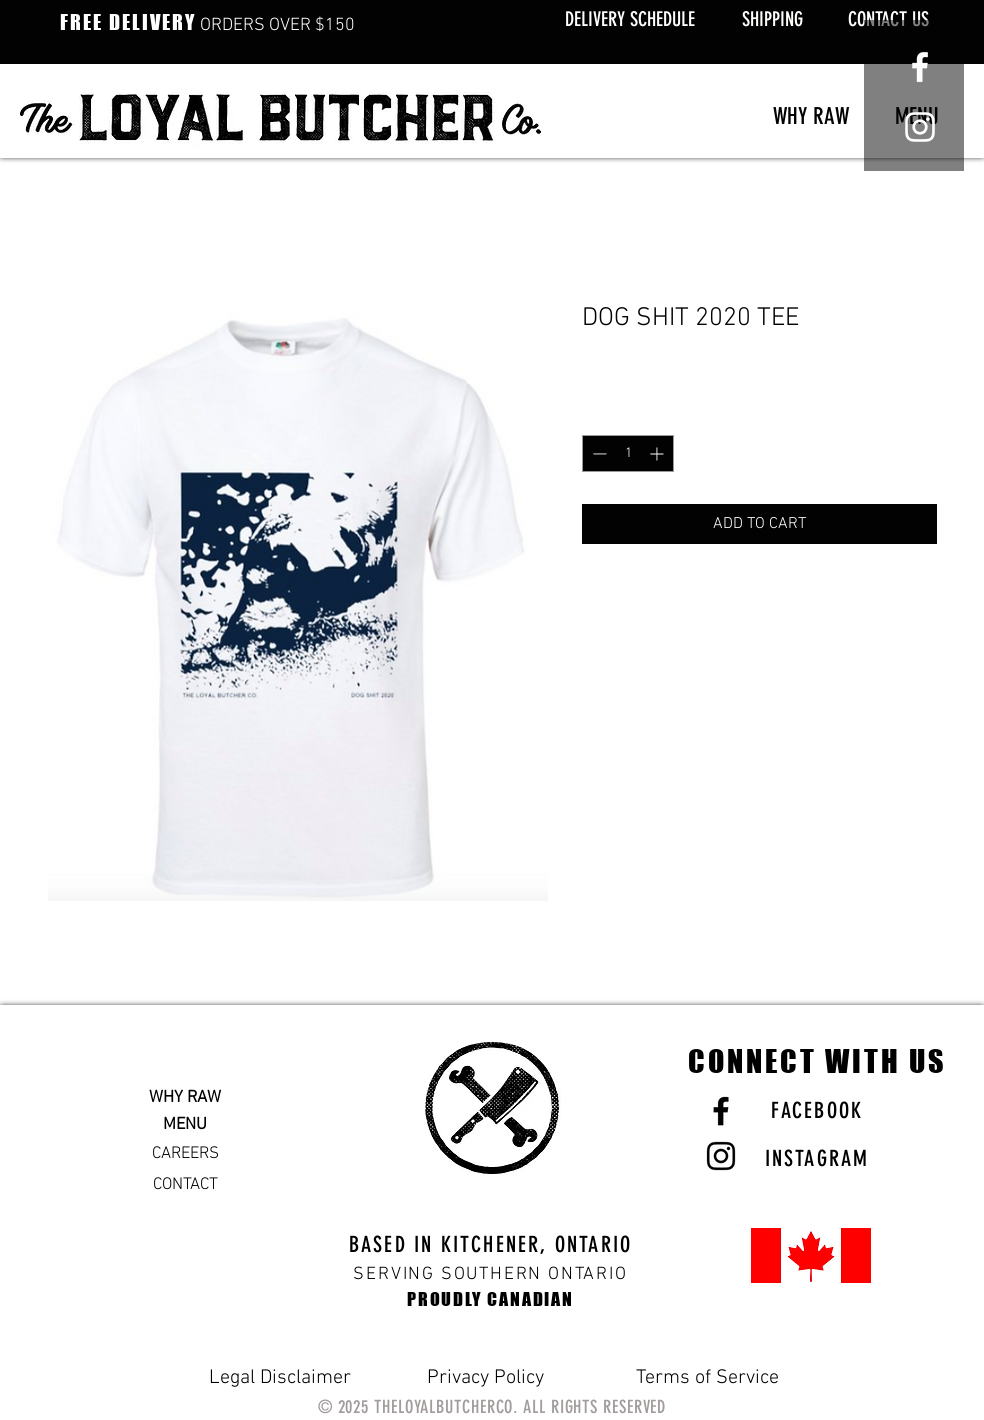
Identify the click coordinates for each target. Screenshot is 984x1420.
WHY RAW (185, 1098)
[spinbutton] (628, 453)
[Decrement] (597, 453)
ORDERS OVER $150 (207, 25)
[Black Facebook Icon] (721, 1111)
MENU (185, 1125)
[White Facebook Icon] (920, 67)
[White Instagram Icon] (920, 127)
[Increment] (658, 453)
